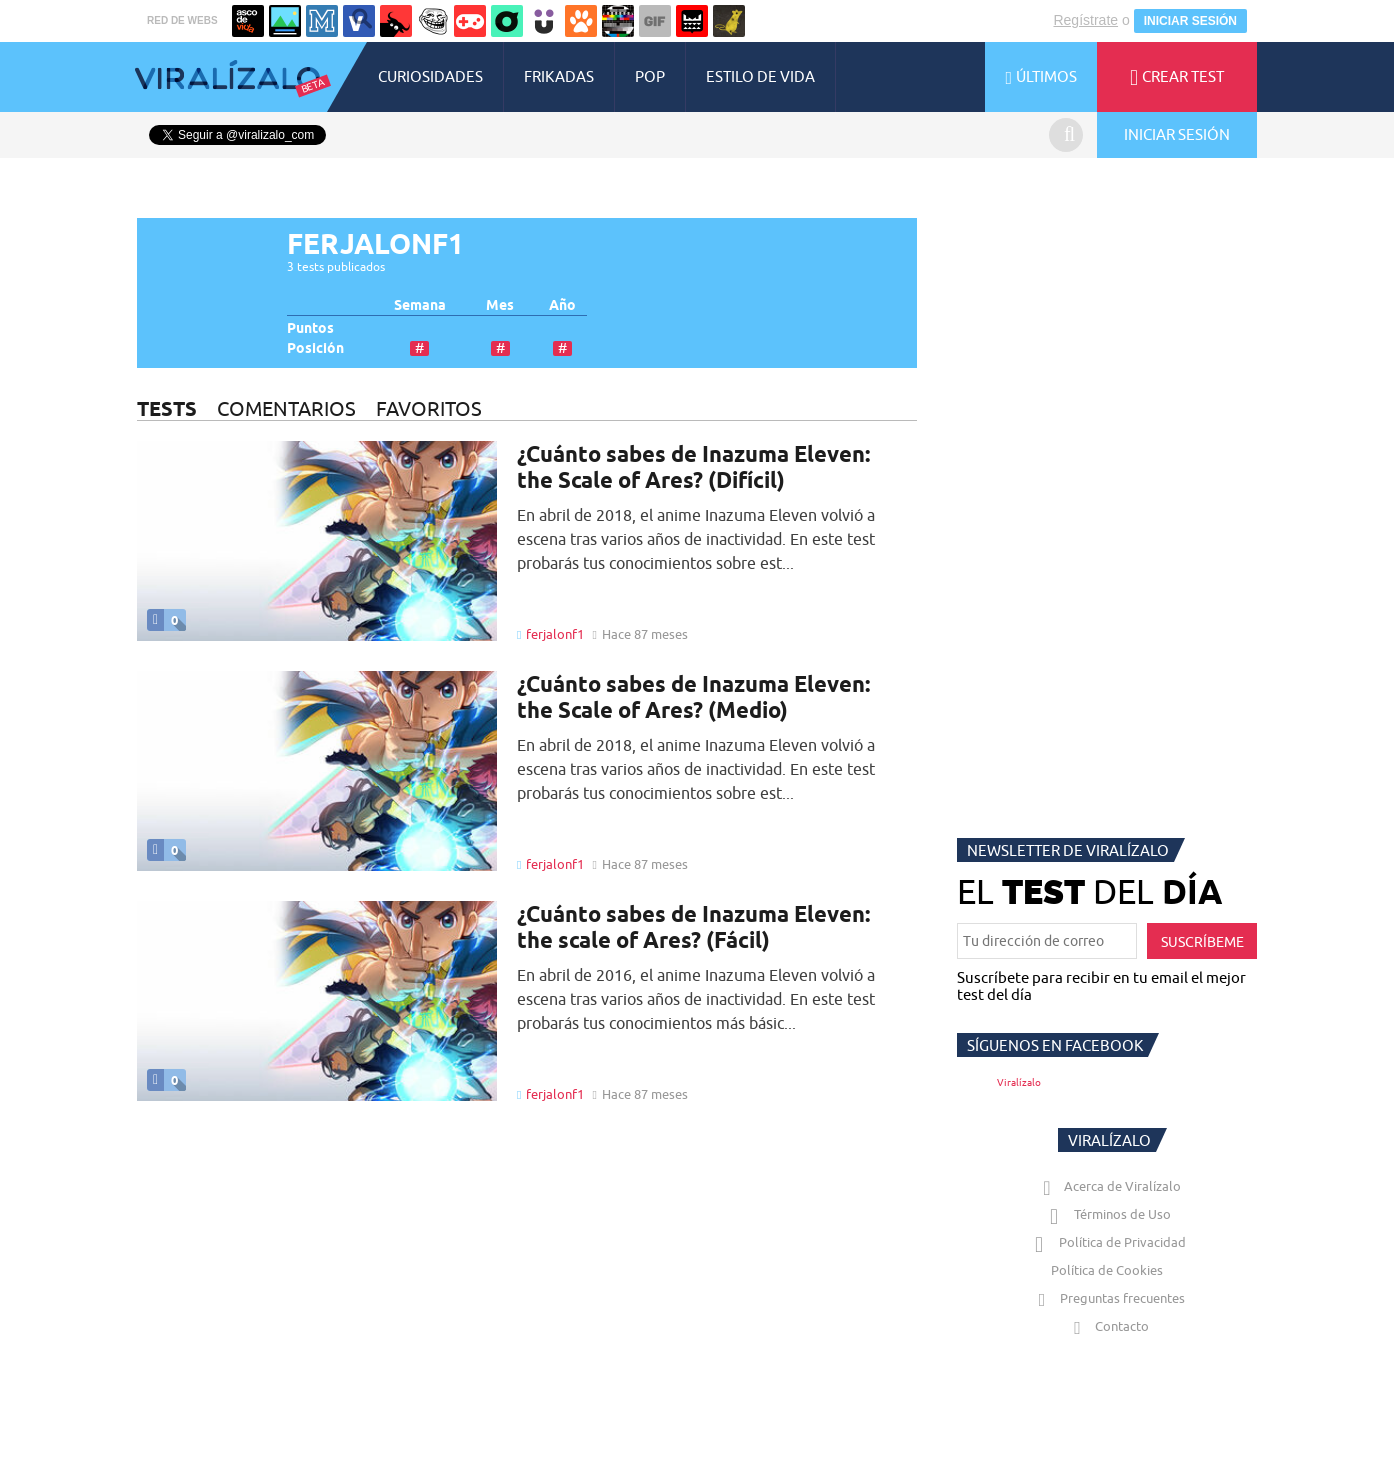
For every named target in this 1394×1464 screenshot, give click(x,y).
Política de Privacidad (1107, 1262)
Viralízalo (1019, 1102)
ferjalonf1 (555, 654)
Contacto (1107, 1346)
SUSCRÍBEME (1202, 962)
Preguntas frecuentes (1107, 1318)
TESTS (167, 428)
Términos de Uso (1107, 1234)
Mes (500, 325)
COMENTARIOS (286, 428)
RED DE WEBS (182, 40)
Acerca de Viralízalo (1108, 1206)
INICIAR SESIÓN (1190, 41)
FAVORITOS (429, 428)
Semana (420, 325)
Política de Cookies (1107, 1290)
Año (562, 325)
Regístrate (1085, 40)
